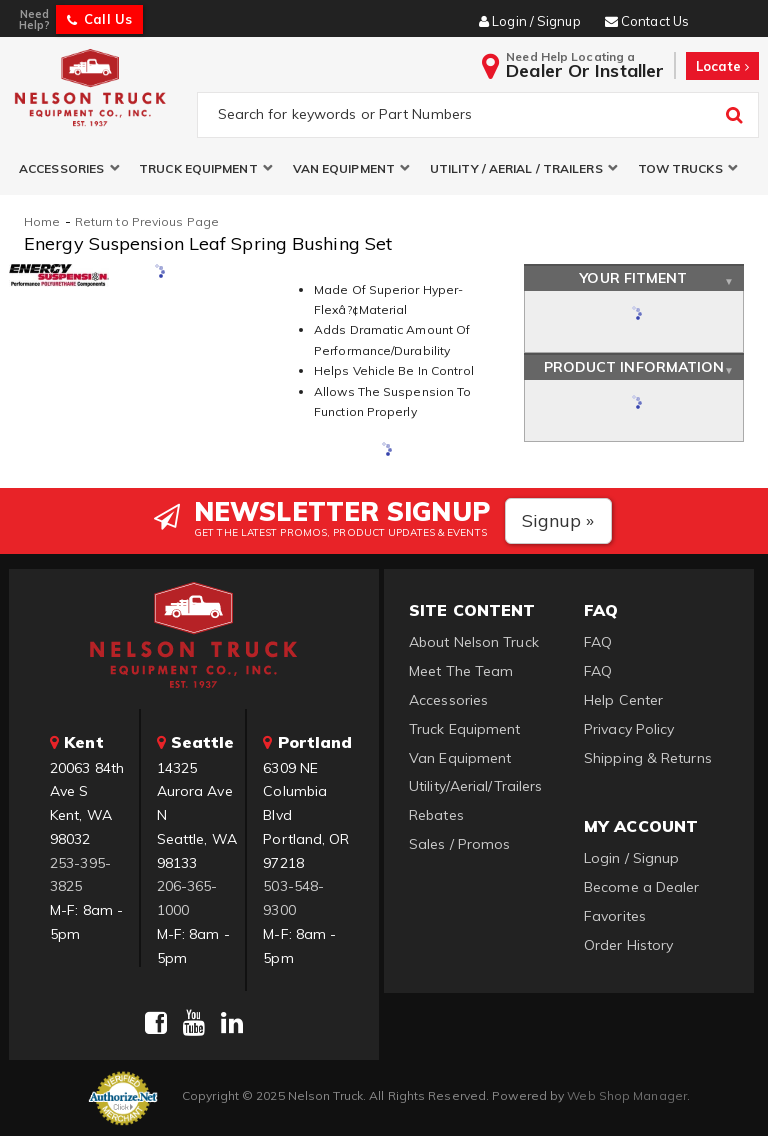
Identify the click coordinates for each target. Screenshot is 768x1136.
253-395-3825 (80, 875)
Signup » (558, 520)
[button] (69, 168)
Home (42, 221)
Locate (722, 66)
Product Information (634, 367)
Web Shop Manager (627, 1095)
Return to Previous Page (147, 221)
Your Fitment (633, 278)
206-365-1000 (187, 898)
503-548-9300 (293, 898)
